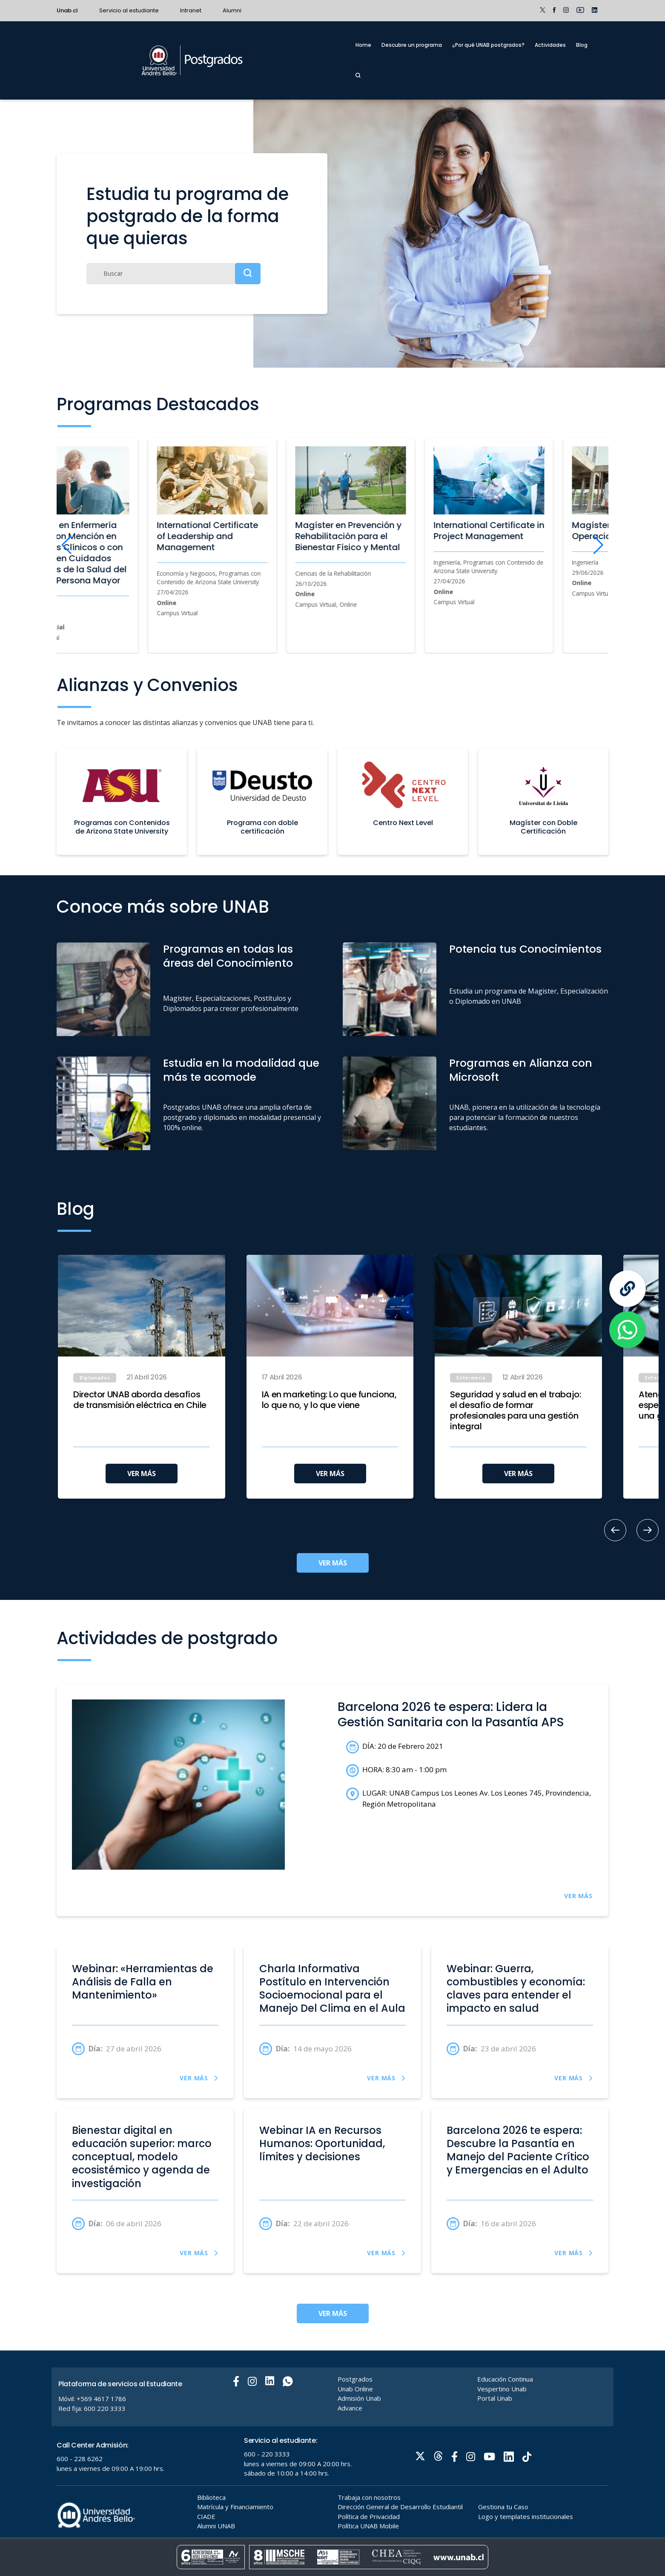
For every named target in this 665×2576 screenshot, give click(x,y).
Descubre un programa (411, 45)
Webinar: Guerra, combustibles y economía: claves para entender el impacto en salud (516, 1988)
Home (363, 45)
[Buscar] (173, 273)
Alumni (232, 10)
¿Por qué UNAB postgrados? (488, 45)
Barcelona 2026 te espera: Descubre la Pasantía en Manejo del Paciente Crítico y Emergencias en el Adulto (518, 2150)
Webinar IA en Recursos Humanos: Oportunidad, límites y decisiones (322, 2144)
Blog (582, 45)
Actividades (550, 45)
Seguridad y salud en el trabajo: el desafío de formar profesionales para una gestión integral (515, 1410)
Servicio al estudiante (129, 10)
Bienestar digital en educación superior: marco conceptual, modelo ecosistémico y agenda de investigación (142, 2157)
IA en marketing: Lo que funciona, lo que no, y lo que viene (329, 1400)
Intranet (190, 10)
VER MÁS (141, 1473)
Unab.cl (67, 10)
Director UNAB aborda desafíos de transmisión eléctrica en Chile (139, 1400)
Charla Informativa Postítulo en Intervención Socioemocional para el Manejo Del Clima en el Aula (332, 1988)
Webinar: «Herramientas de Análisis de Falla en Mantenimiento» (142, 1982)
